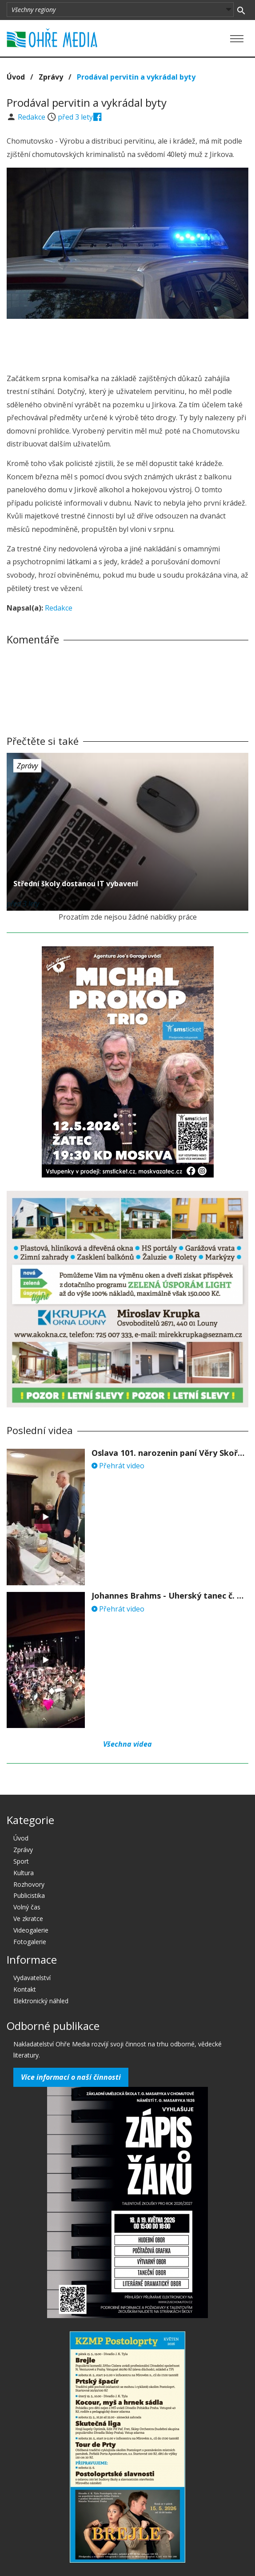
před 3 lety (75, 117)
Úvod (16, 77)
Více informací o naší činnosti (71, 2077)
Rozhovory (28, 1884)
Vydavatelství (32, 1977)
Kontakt (24, 1989)
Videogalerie (30, 1930)
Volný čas (26, 1907)
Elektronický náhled (40, 2001)
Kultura (23, 1873)
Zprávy (51, 77)
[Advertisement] (127, 343)
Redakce (32, 117)
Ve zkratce (28, 1918)
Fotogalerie (29, 1941)
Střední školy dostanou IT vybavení (75, 883)
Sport (21, 1861)
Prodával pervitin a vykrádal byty (136, 77)
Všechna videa (127, 1744)
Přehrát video (118, 1466)
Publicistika (29, 1895)
